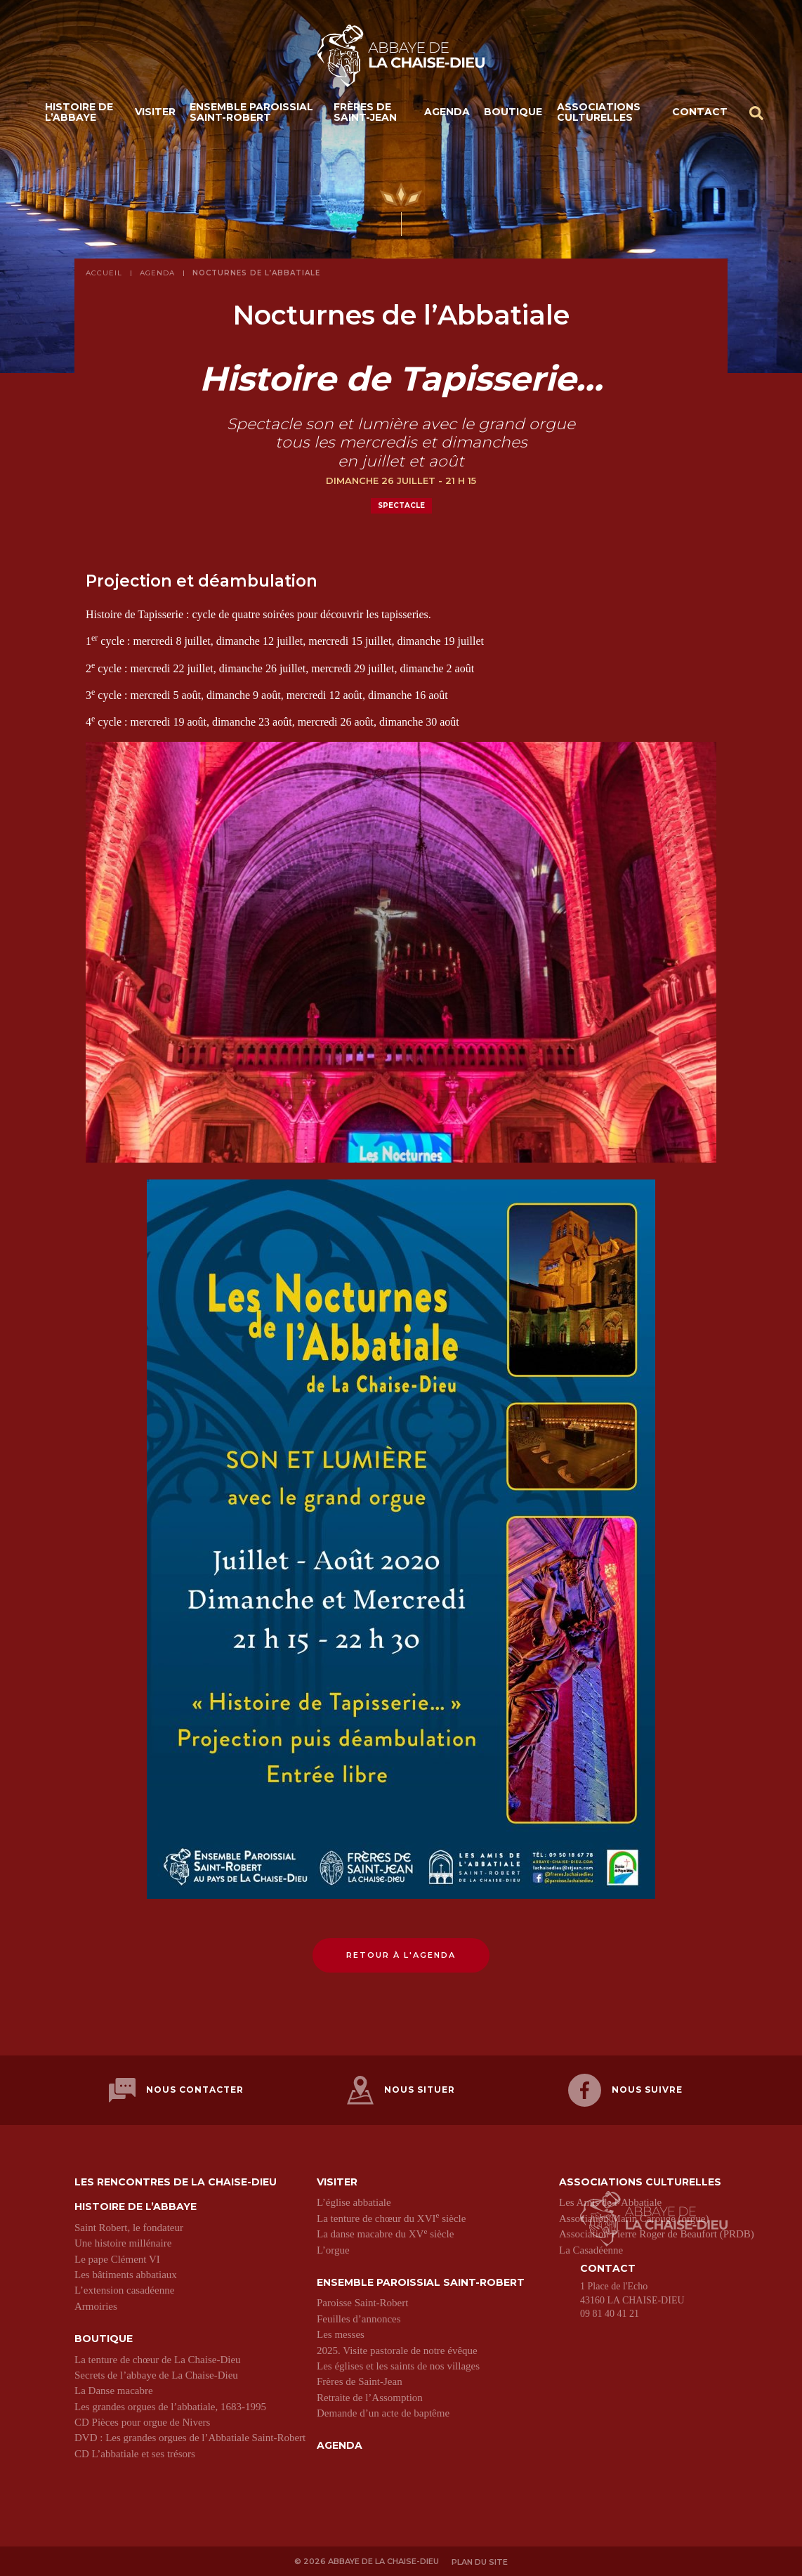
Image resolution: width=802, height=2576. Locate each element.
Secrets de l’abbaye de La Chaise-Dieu (156, 2373)
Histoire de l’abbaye (79, 112)
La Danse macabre (113, 2389)
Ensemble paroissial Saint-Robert (251, 112)
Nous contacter (176, 2089)
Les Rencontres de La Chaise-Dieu (175, 2181)
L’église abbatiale (354, 2200)
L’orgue (333, 2248)
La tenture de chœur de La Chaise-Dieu (157, 2358)
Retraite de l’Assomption (370, 2396)
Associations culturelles (598, 112)
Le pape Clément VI (117, 2257)
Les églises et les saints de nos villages (398, 2364)
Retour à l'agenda (401, 1955)
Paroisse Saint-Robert (362, 2301)
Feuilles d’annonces (359, 2317)
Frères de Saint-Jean (365, 112)
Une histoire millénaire (122, 2241)
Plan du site (480, 2560)
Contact (700, 112)
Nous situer (401, 2089)
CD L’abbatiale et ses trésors (134, 2452)
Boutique (513, 112)
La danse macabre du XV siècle (385, 2232)
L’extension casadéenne (124, 2288)
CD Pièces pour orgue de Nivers (142, 2420)
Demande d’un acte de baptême (383, 2411)
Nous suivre (625, 2089)
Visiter (155, 112)
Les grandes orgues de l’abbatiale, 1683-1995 (170, 2405)
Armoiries (95, 2304)
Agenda (447, 112)
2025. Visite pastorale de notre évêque (397, 2349)
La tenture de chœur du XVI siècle (391, 2217)
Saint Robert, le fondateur (128, 2226)
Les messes (340, 2333)
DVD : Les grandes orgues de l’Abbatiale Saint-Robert (189, 2437)
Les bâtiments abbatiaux (125, 2273)
